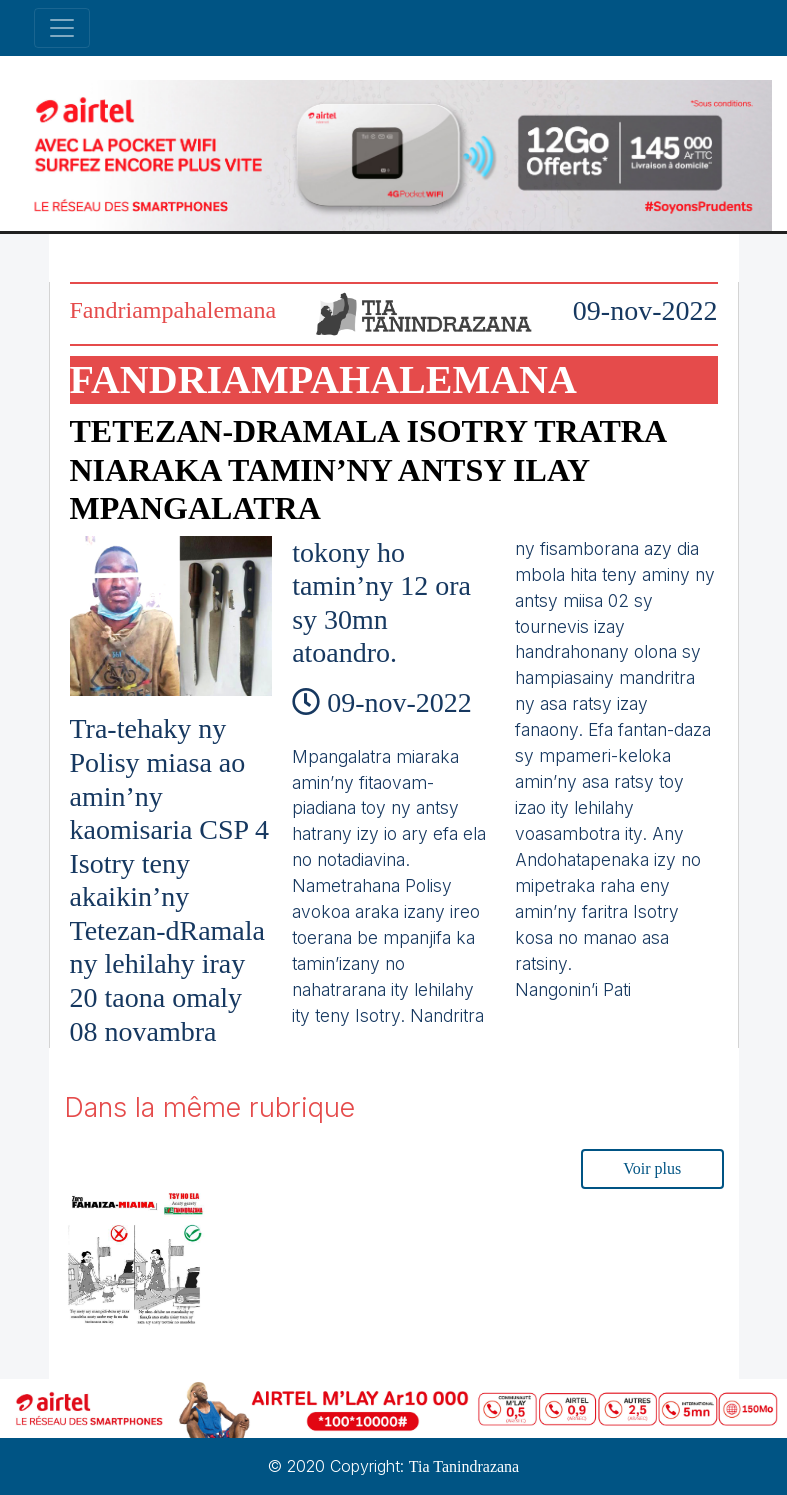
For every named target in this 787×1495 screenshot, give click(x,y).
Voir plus (652, 1168)
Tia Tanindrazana (464, 1466)
